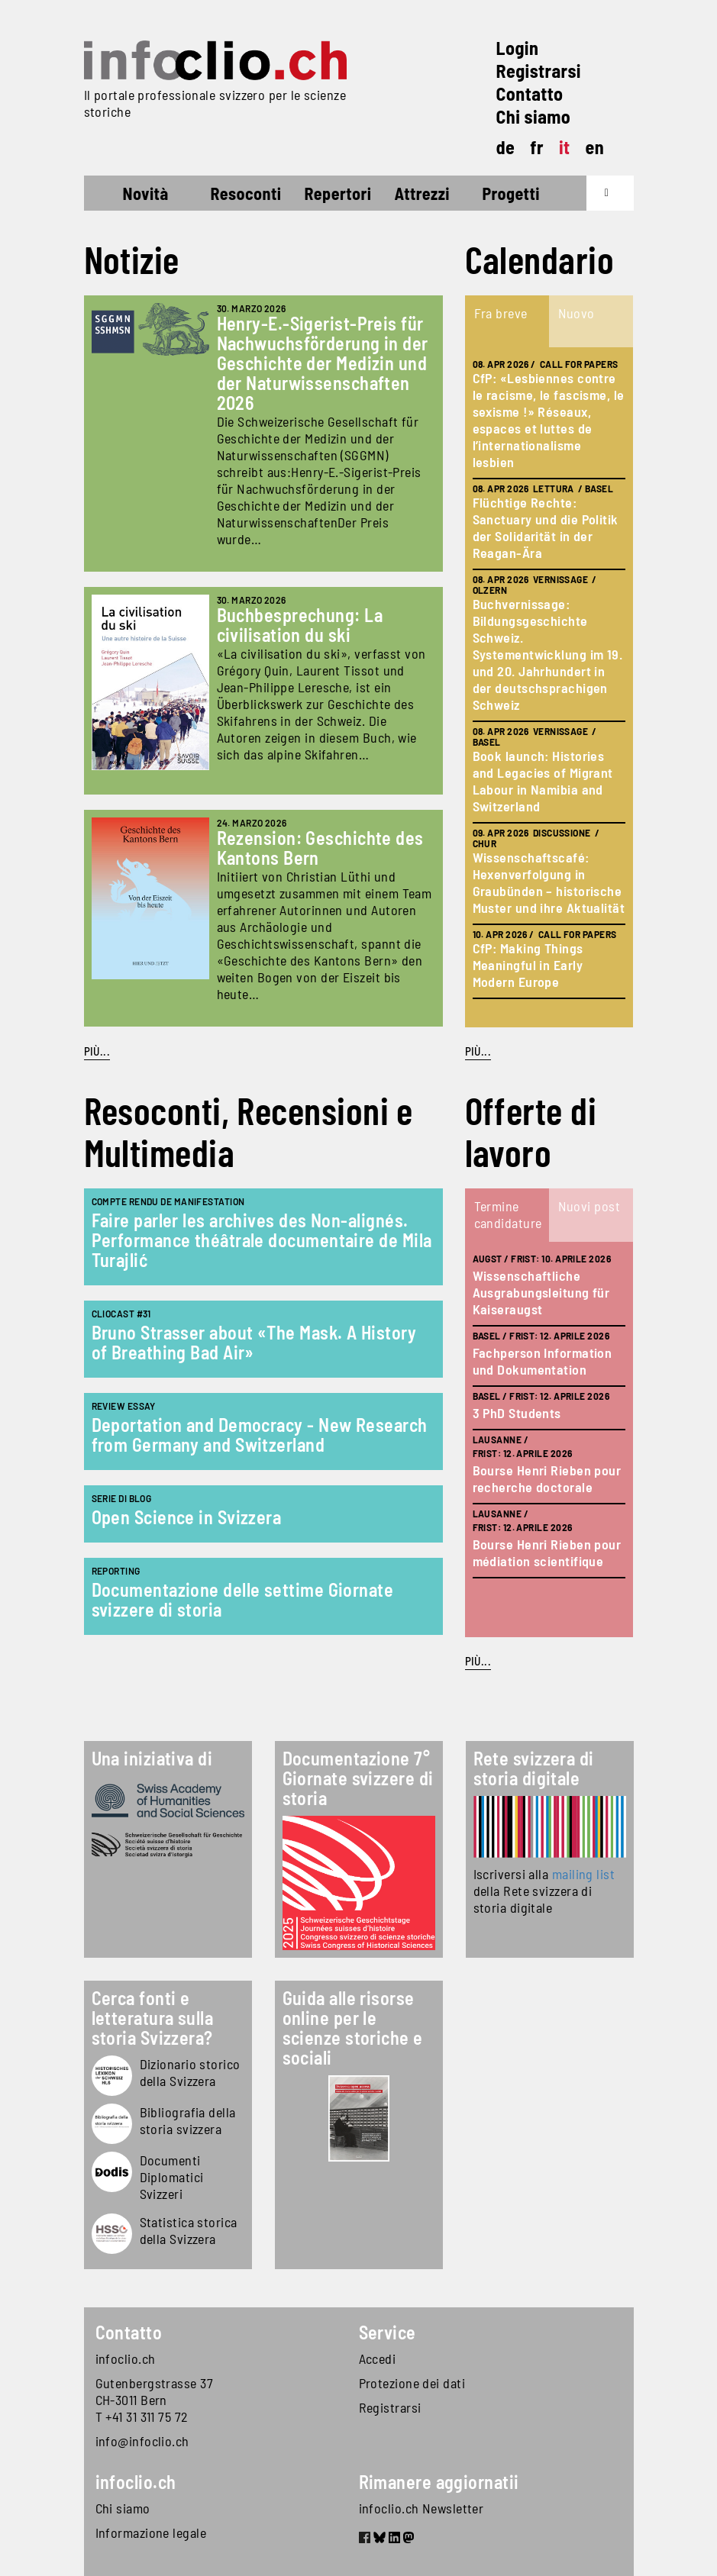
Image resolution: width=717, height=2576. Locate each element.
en (595, 147)
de (505, 147)
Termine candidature (508, 1214)
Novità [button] (146, 193)
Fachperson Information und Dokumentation (542, 1361)
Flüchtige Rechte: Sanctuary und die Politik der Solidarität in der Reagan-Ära (545, 527)
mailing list (583, 1873)
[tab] (507, 321)
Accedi (377, 2358)
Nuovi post (589, 1206)
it (564, 147)
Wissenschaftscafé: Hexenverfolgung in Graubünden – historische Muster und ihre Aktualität (549, 882)
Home (112, 195)
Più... (97, 1051)
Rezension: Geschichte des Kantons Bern (320, 848)
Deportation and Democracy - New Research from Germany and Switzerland (260, 1435)
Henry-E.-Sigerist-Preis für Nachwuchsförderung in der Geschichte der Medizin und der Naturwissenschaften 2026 (322, 363)
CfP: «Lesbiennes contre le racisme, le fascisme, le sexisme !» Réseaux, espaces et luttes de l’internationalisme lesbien (549, 419)
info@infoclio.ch (142, 2441)
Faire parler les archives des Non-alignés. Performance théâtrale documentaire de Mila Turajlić (262, 1240)
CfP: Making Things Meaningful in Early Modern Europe (528, 965)
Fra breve (501, 313)
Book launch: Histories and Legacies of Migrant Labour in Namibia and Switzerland (543, 780)
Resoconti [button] (246, 193)
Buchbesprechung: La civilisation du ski (300, 625)
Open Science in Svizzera (187, 1517)
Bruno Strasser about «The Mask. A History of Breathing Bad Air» (254, 1342)
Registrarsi (538, 71)
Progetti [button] (511, 193)
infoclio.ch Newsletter (421, 2508)
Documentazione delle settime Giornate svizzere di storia (243, 1599)
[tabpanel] (549, 687)
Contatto (530, 93)
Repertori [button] (337, 193)
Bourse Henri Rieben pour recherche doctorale (547, 1478)
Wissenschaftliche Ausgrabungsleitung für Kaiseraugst (541, 1292)
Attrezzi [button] (422, 193)
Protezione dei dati (412, 2382)
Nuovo (576, 313)
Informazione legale (151, 2532)
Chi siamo (533, 116)
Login (517, 48)
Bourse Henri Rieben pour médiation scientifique (547, 1552)
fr (537, 147)
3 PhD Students (517, 1412)
